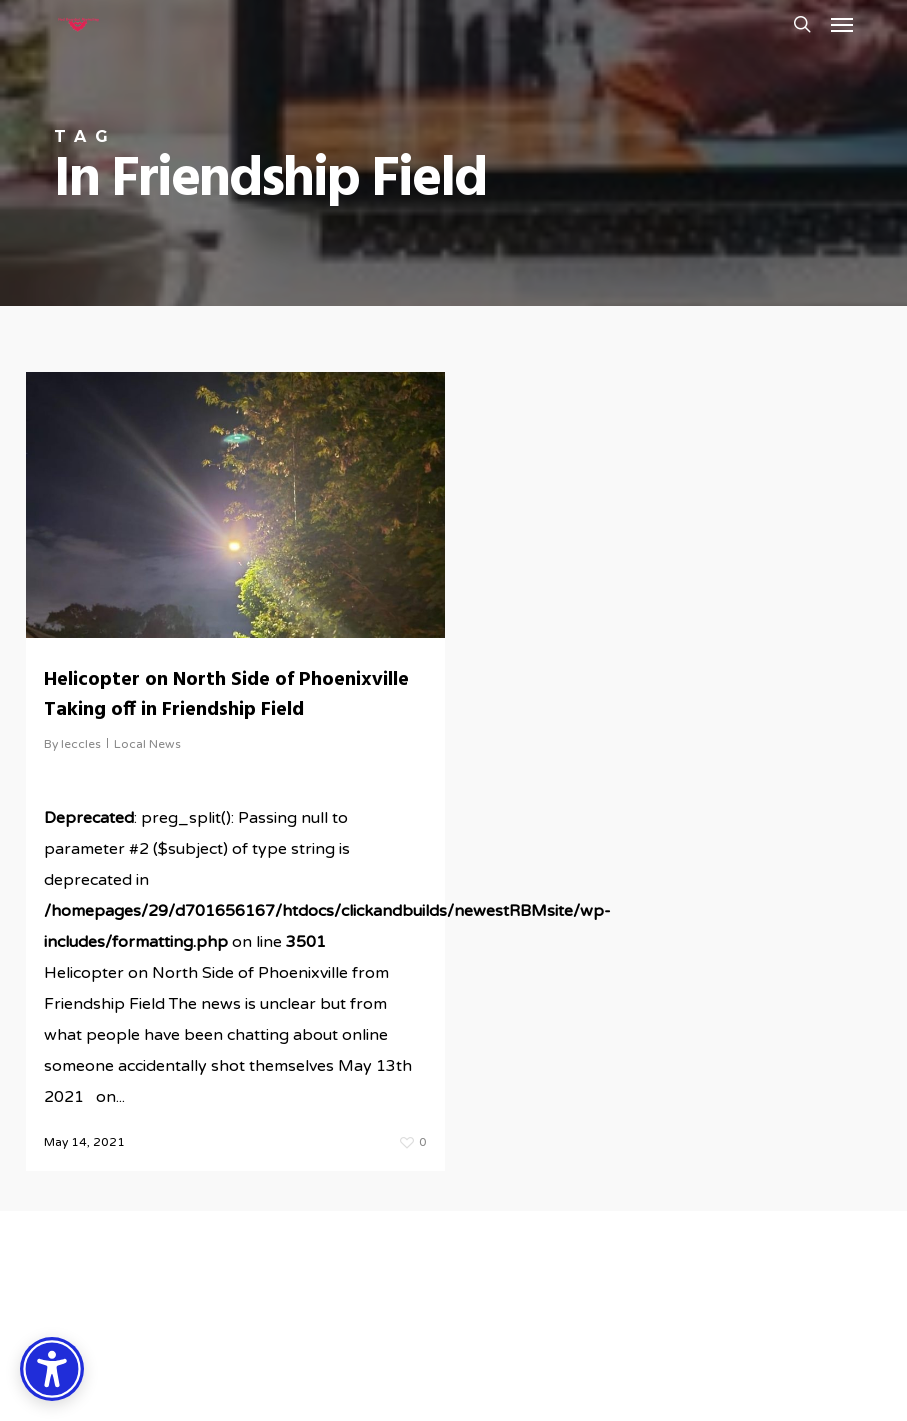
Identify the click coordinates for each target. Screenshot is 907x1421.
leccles (81, 744)
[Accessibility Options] (52, 1369)
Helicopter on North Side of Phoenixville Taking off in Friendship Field (226, 695)
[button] (842, 24)
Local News (147, 744)
